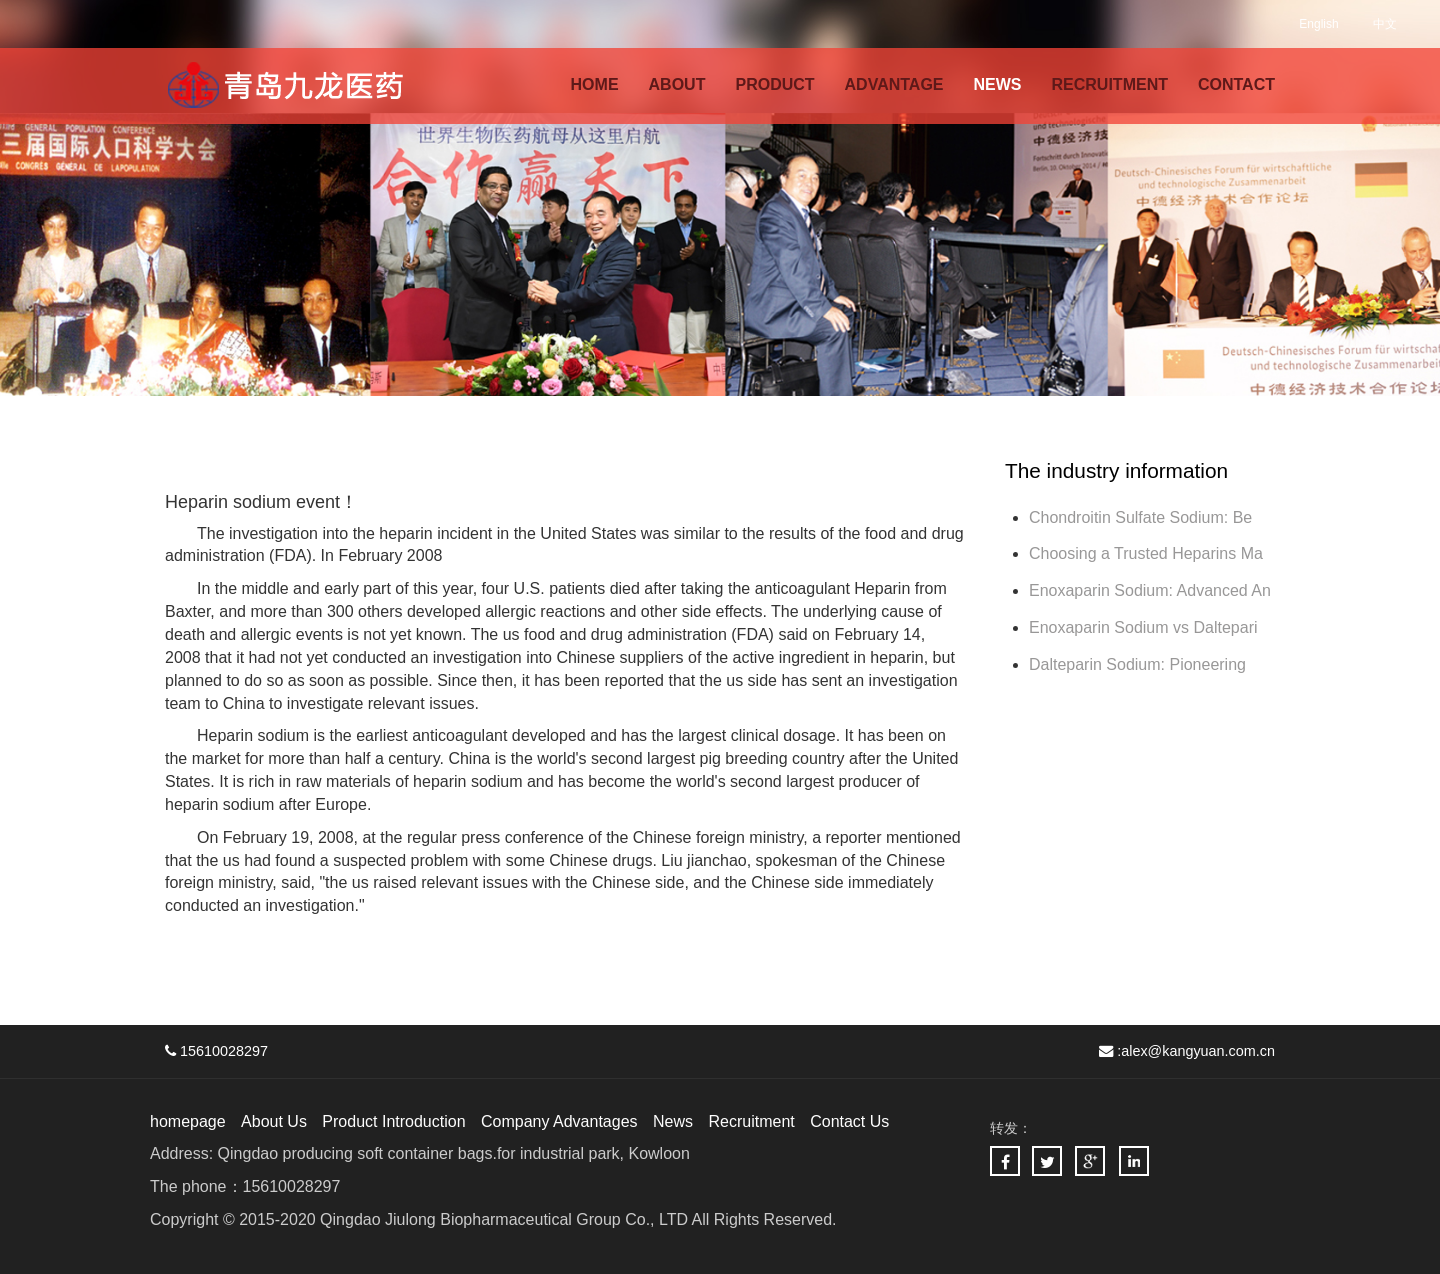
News (673, 1121)
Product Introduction (393, 1121)
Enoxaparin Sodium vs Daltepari (1143, 627)
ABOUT (677, 84)
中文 (1385, 24)
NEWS (998, 84)
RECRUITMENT (1110, 84)
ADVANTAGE (894, 84)
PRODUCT (774, 84)
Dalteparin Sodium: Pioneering (1139, 664)
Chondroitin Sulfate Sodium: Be (1140, 517)
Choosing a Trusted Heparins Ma (1146, 553)
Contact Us (849, 1121)
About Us (274, 1121)
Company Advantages (559, 1121)
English (1318, 24)
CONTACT (1236, 84)
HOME (595, 84)
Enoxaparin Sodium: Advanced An (1150, 590)
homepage (188, 1121)
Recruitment (751, 1121)
